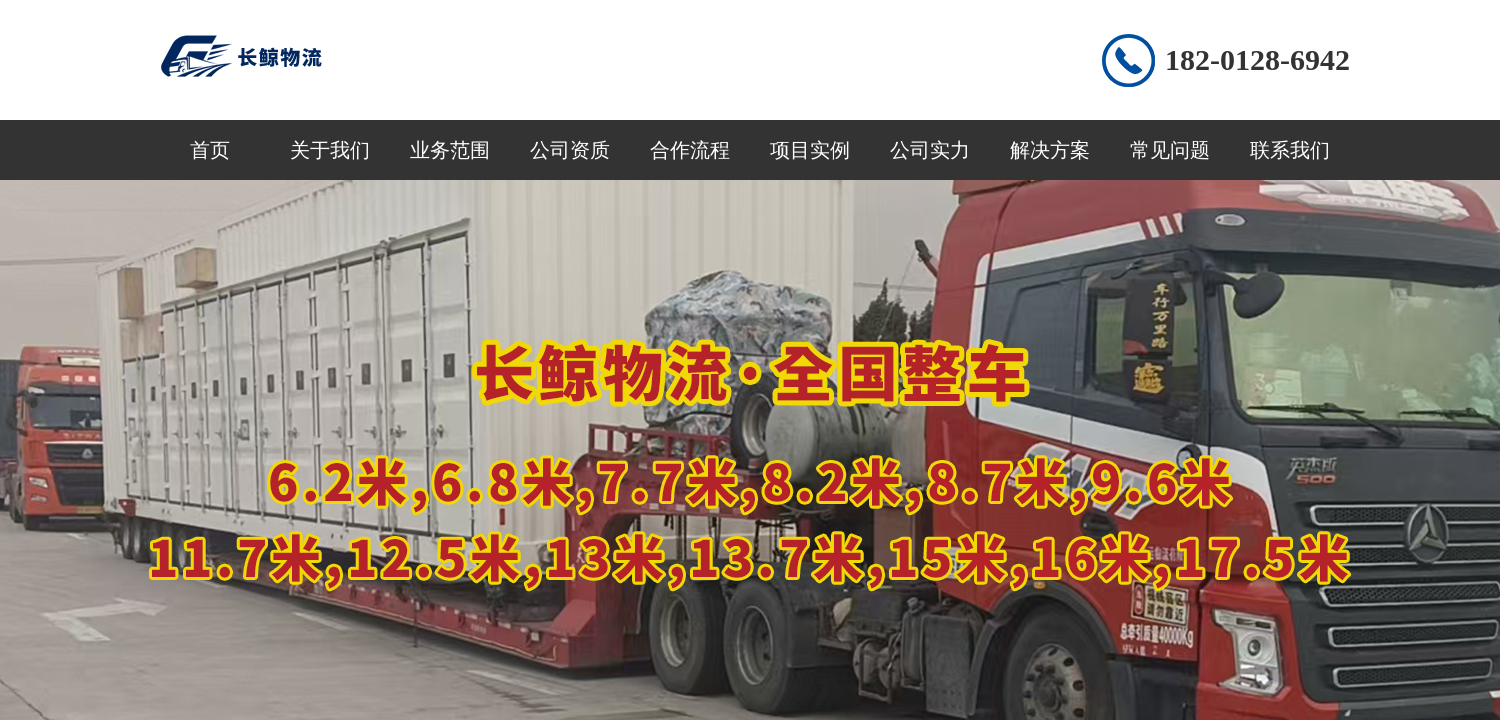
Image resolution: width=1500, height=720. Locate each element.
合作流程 (690, 150)
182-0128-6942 (1257, 59)
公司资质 (570, 150)
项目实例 (810, 150)
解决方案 (1050, 150)
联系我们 (1290, 150)
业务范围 (450, 150)
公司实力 (930, 150)
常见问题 (1170, 150)
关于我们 (330, 150)
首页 (210, 150)
